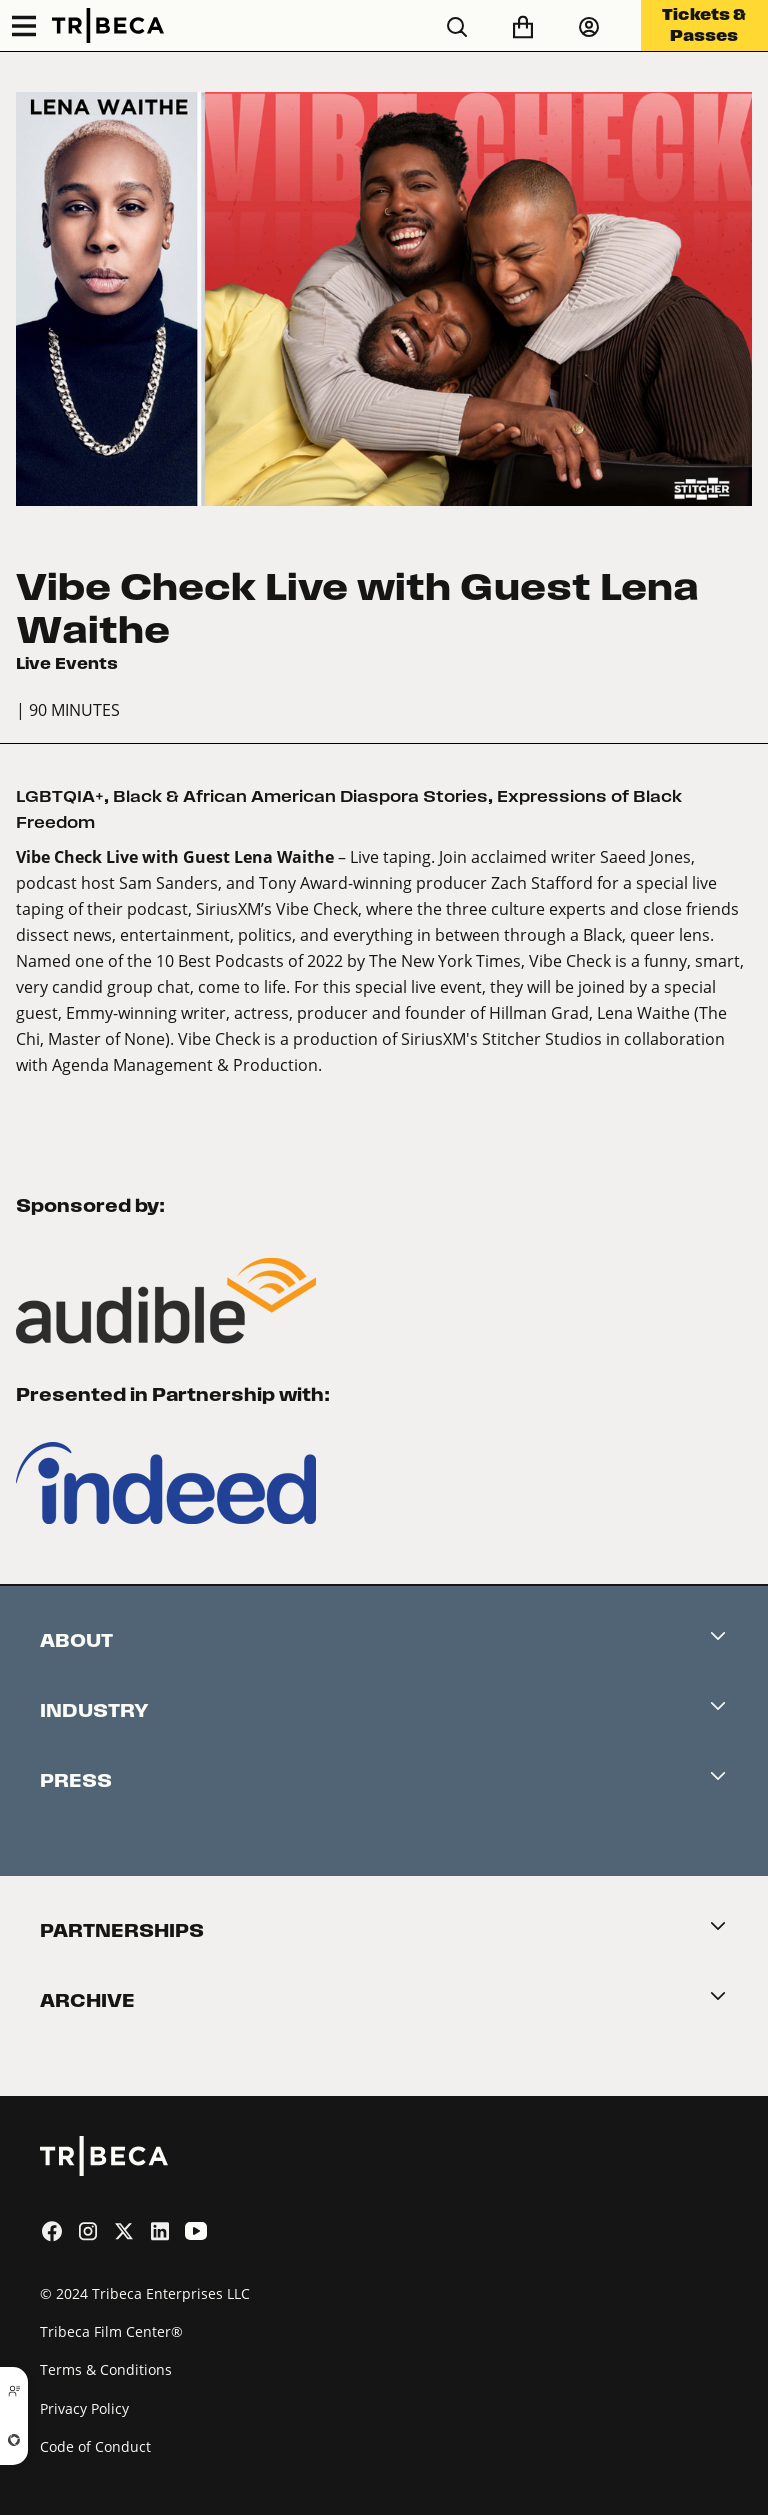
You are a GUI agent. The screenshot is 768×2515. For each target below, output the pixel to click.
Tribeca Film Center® (111, 2331)
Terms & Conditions (106, 2369)
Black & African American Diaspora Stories (300, 796)
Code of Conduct (95, 2446)
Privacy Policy (84, 2408)
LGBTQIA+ (60, 796)
